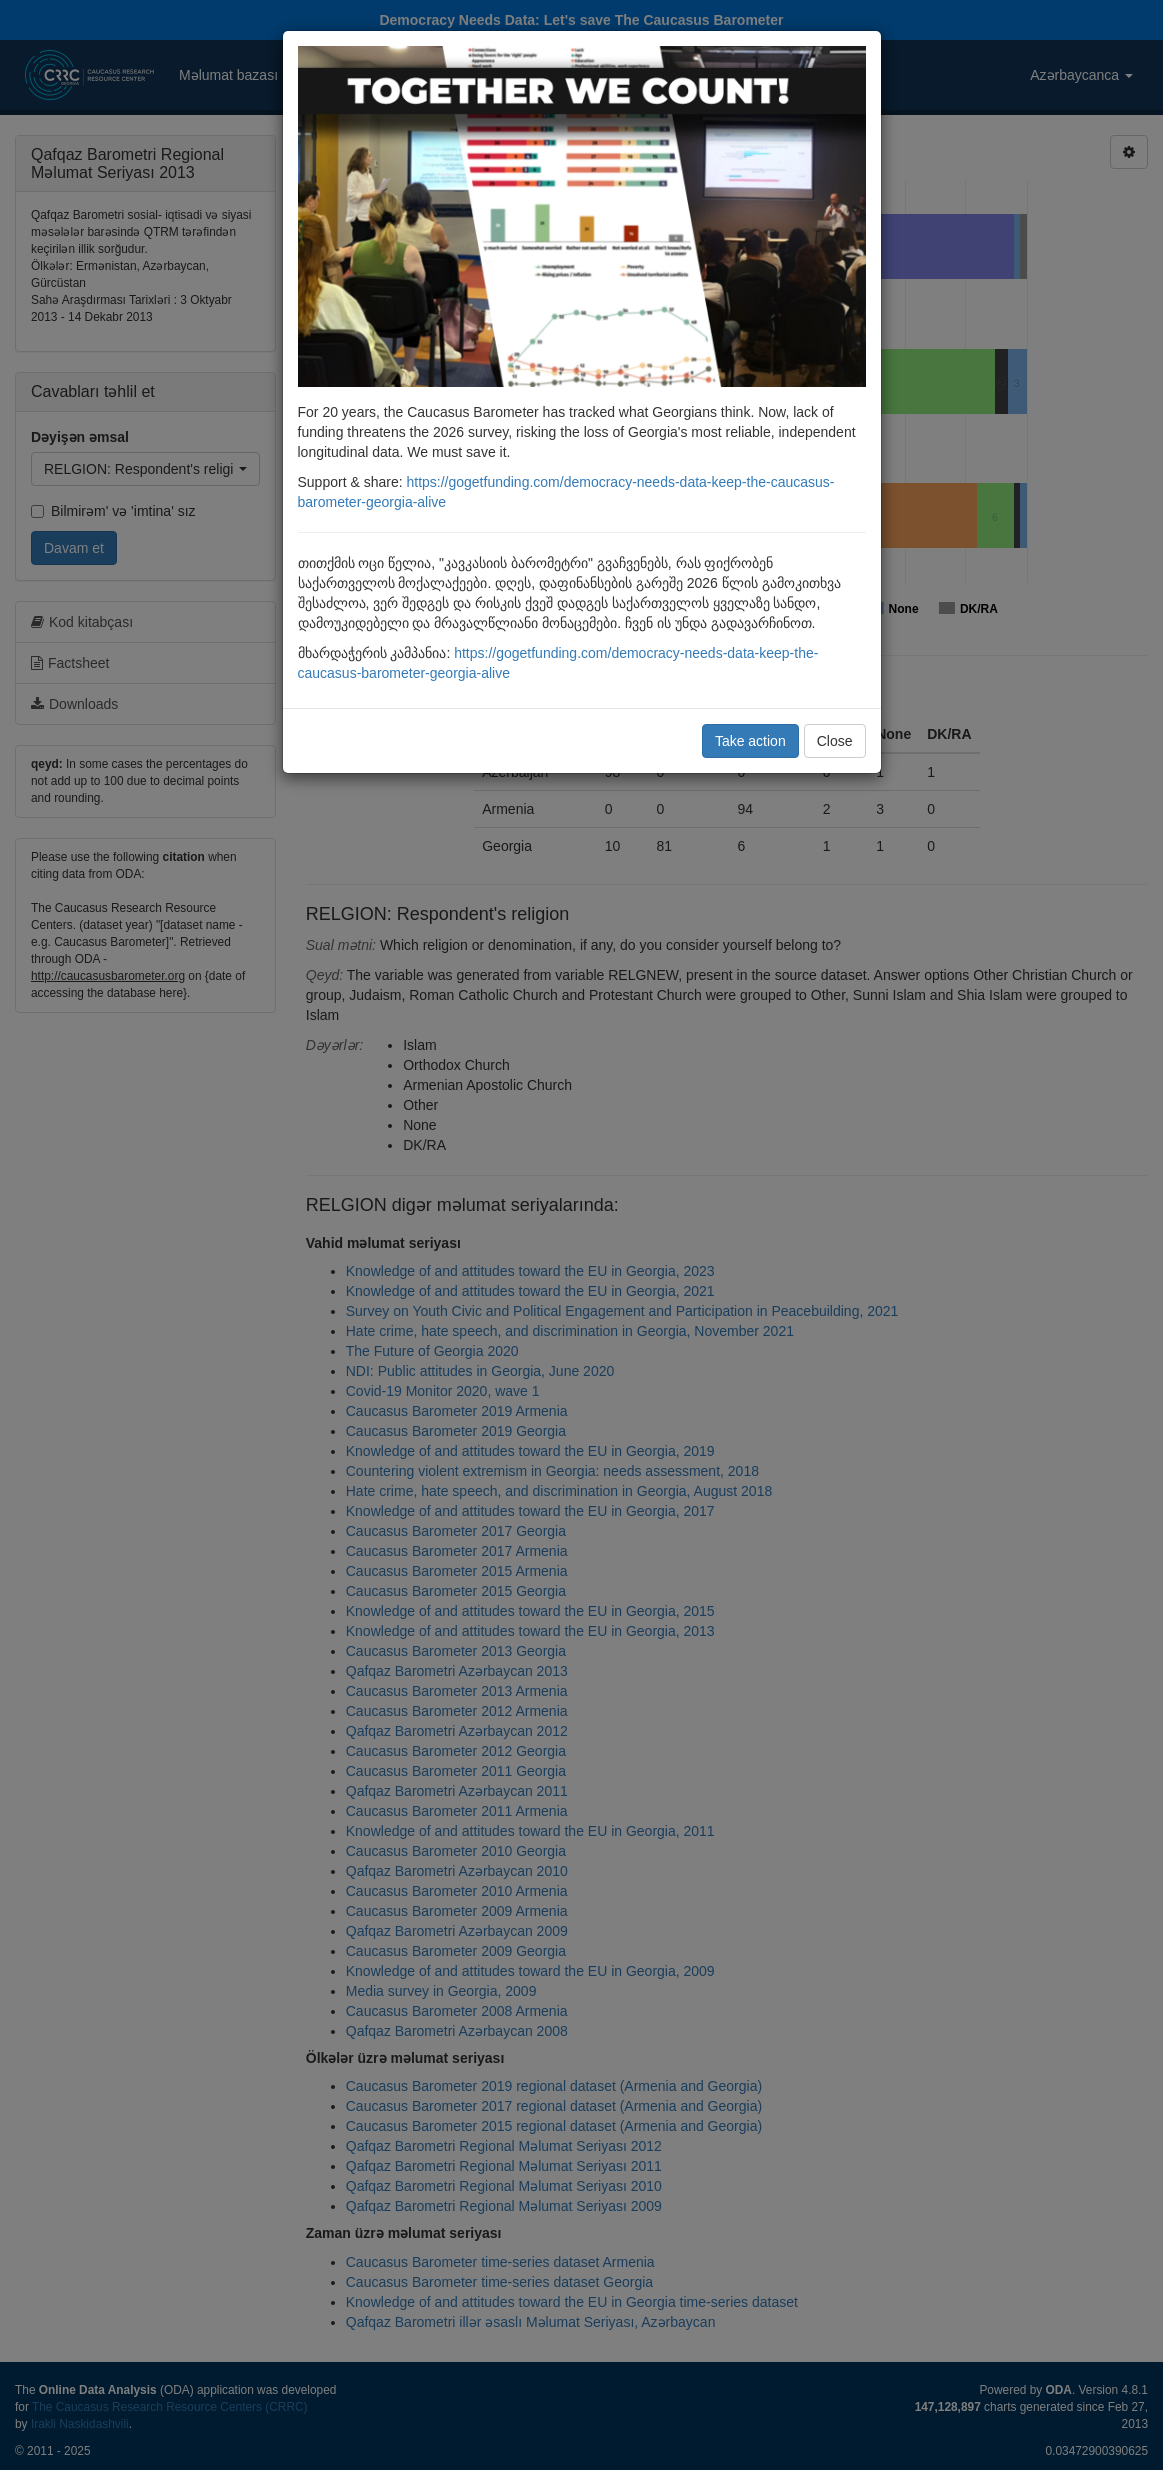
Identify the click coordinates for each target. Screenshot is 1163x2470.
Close (835, 741)
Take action (750, 741)
